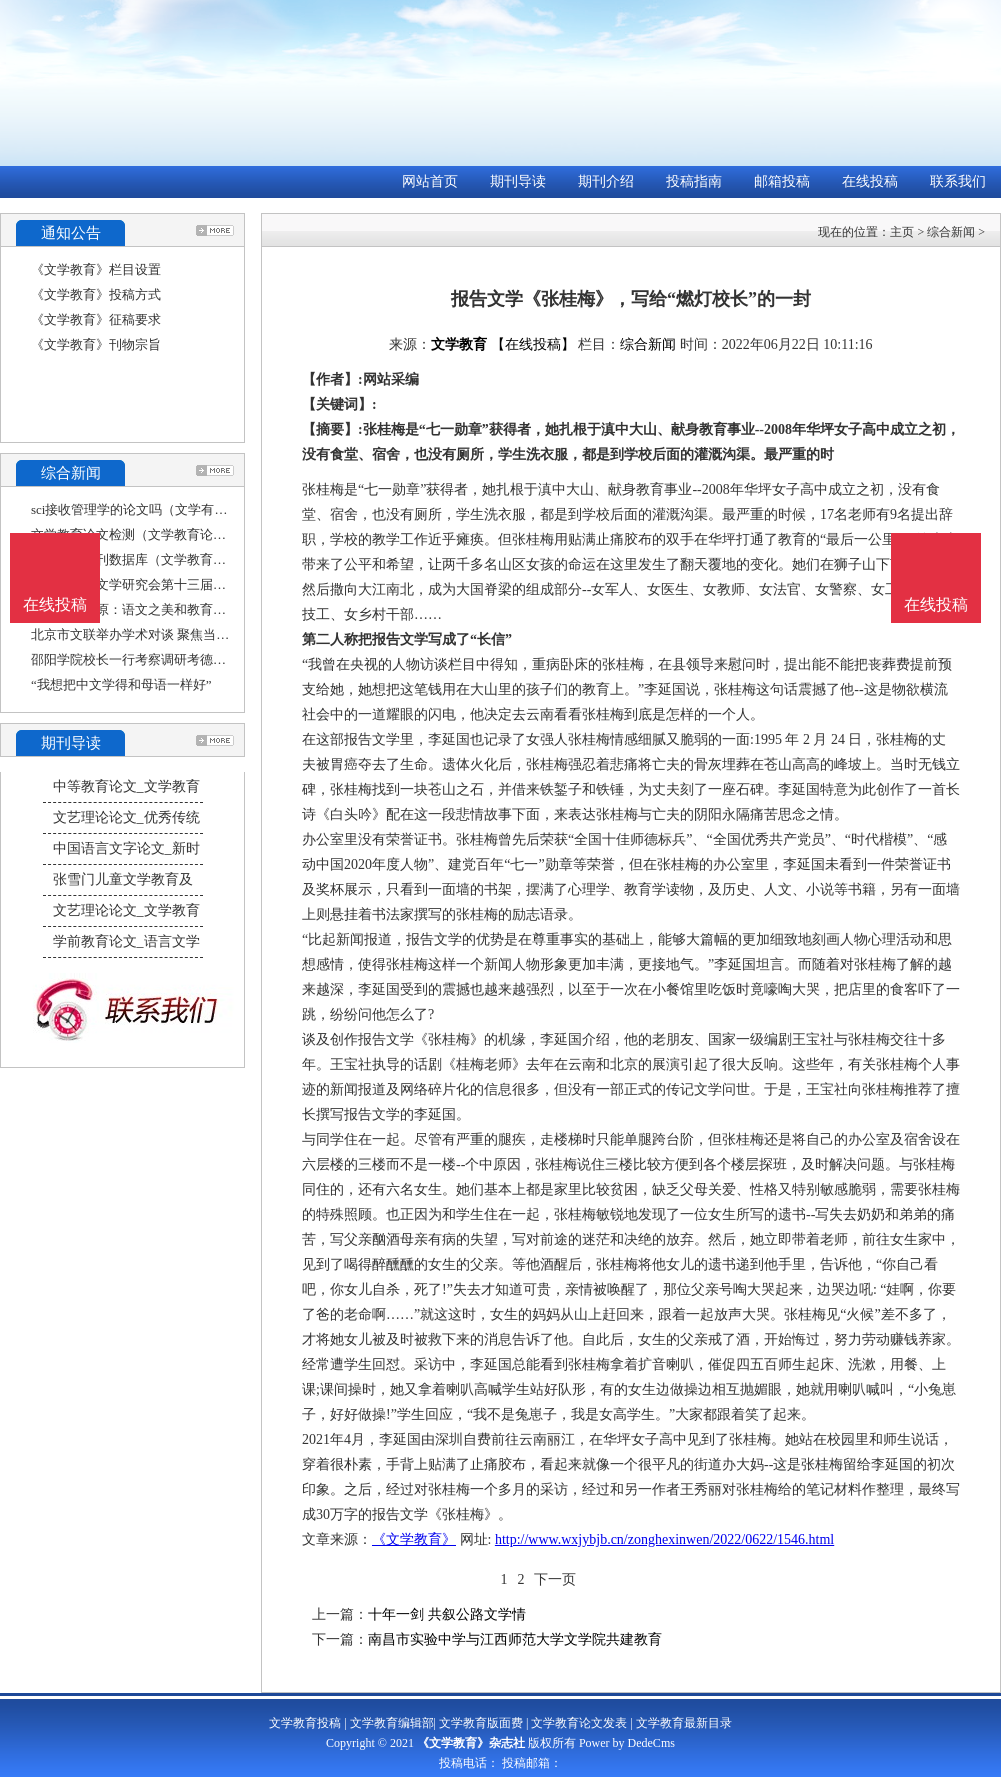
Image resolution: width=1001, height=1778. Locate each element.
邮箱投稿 (782, 181)
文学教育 (459, 344)
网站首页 (430, 181)
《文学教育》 (414, 1539)
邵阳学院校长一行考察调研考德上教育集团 (154, 659)
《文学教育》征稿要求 (96, 319)
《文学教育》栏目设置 (96, 269)
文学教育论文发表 (579, 1723)
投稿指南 (694, 181)
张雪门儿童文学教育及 (123, 879)
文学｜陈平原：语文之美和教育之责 (135, 609)
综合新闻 (951, 232)
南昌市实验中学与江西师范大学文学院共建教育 (515, 1639)
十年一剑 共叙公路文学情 (447, 1614)
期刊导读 (518, 181)
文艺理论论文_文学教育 (126, 910)
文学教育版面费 (481, 1723)
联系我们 (958, 181)
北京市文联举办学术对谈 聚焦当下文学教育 (156, 634)
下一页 (555, 1579)
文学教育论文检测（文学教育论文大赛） (148, 534)
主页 (902, 232)
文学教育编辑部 (392, 1723)
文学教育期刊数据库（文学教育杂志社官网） (161, 559)
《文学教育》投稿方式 (96, 294)
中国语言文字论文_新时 (126, 848)
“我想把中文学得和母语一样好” (121, 684)
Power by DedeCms (627, 1743)
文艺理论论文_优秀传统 (126, 817)
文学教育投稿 (305, 1723)
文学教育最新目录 (684, 1723)
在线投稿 (870, 181)
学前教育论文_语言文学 (126, 941)
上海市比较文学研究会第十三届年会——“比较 (164, 584)
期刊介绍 (606, 181)
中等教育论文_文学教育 (126, 786)
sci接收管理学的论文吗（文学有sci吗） (143, 509)
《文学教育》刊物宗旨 (96, 344)
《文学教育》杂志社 (471, 1743)
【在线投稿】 (533, 344)
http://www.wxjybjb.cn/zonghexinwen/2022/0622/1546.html (664, 1539)
